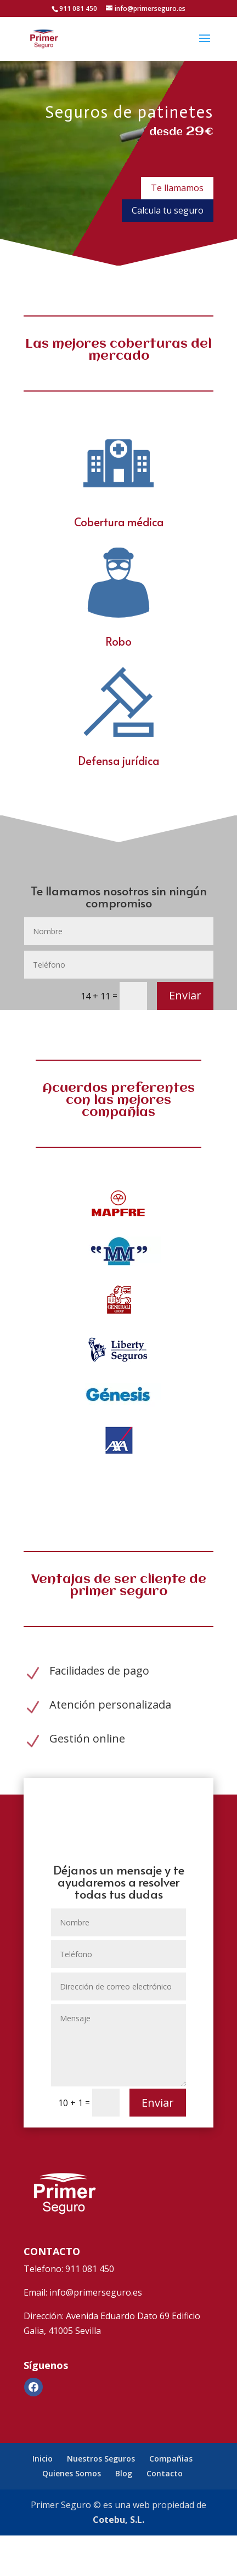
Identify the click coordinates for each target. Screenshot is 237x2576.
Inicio (42, 2458)
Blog (123, 2473)
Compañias (171, 2458)
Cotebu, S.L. (118, 2520)
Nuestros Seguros (101, 2458)
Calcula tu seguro (168, 210)
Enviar (185, 995)
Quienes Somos (71, 2473)
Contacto (164, 2473)
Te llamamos (177, 188)
